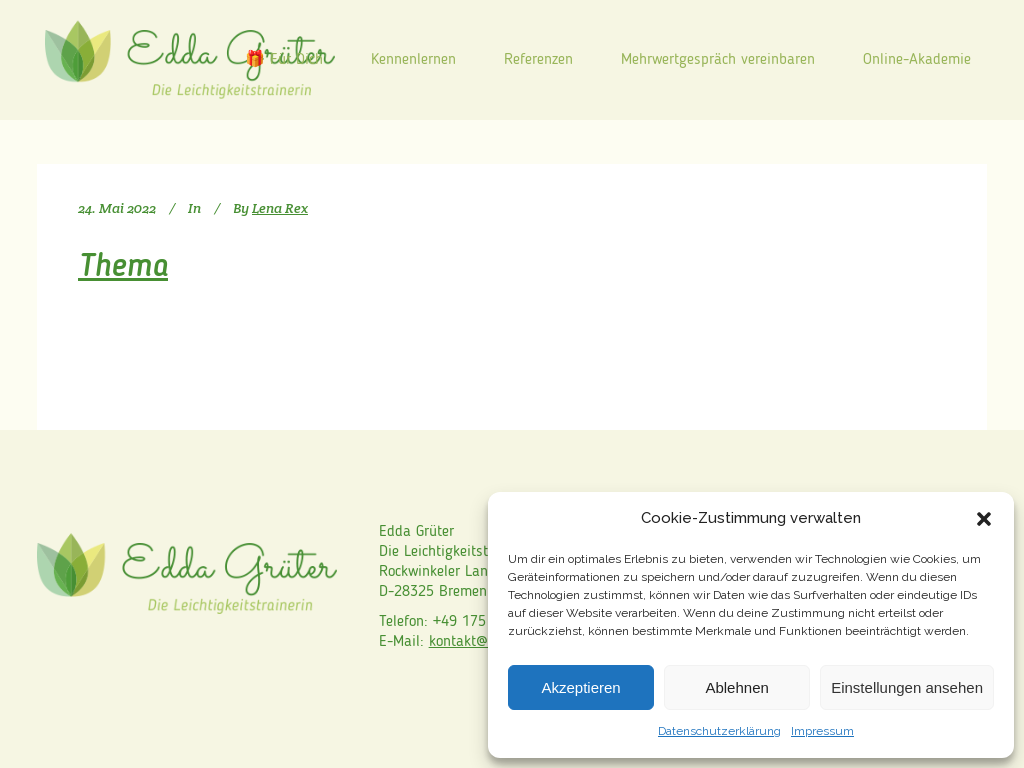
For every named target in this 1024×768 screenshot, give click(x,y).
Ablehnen (736, 687)
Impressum (822, 731)
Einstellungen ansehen (907, 687)
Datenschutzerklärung (719, 731)
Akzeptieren (580, 687)
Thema (123, 268)
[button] (984, 519)
